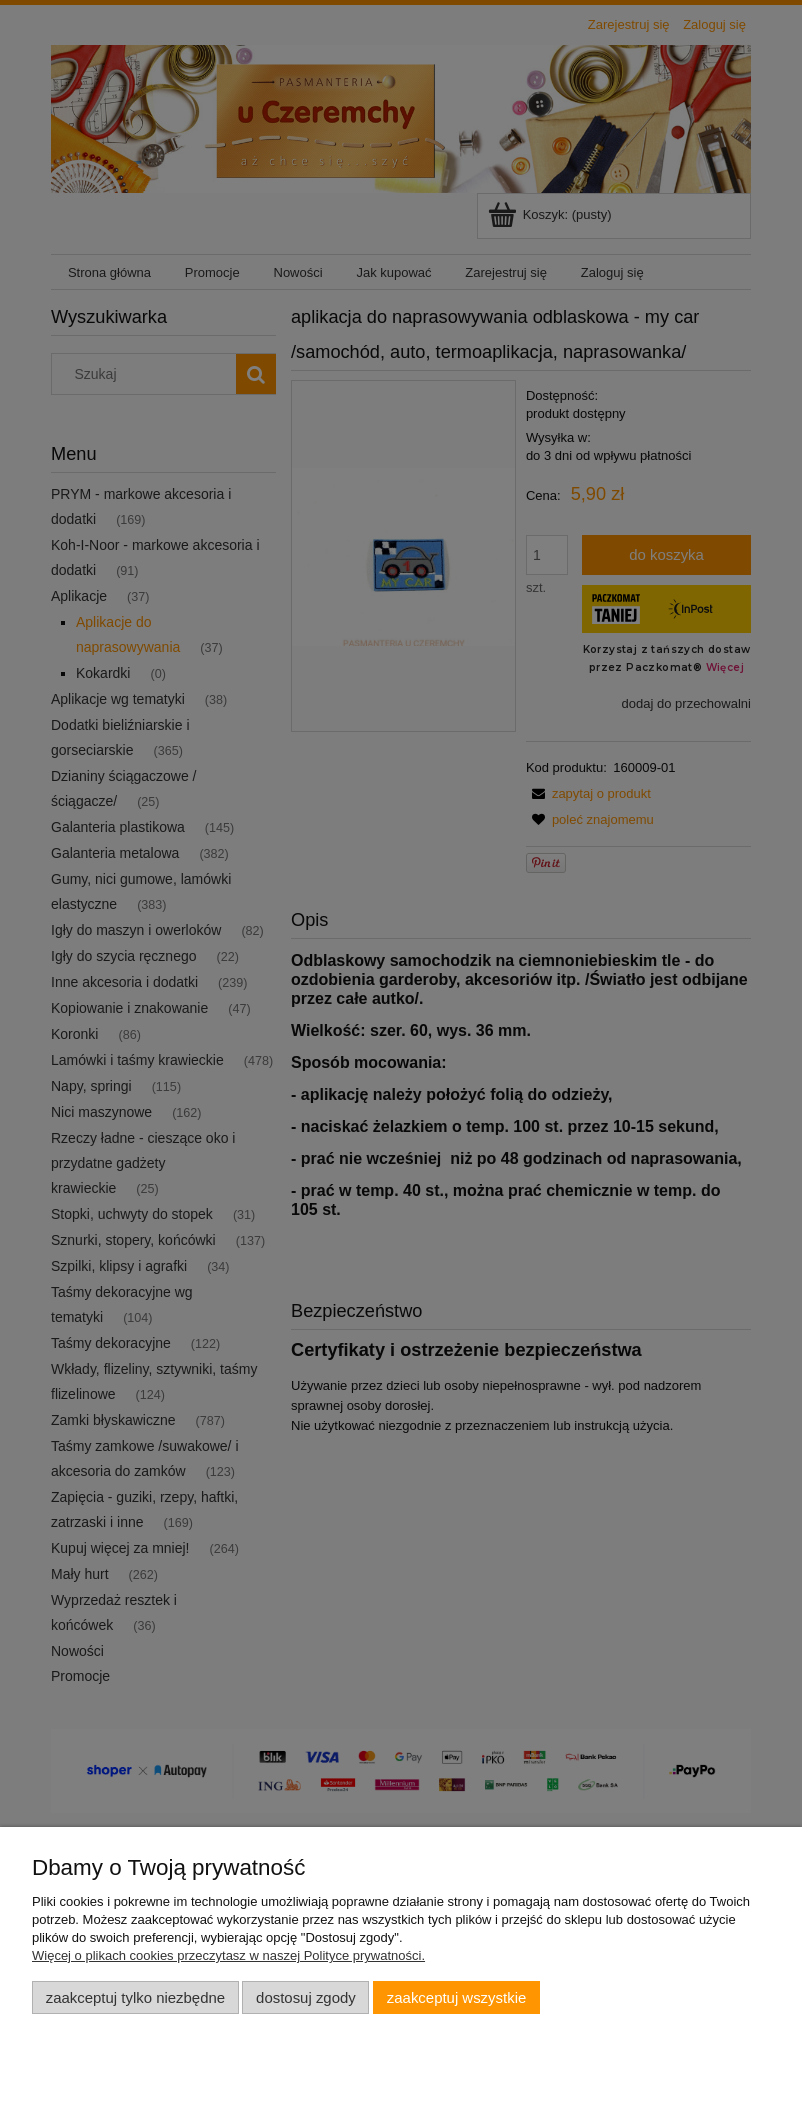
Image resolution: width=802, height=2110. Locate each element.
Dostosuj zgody (306, 1997)
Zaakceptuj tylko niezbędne (135, 1997)
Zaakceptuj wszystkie (456, 1997)
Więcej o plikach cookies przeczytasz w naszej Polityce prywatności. (228, 1955)
